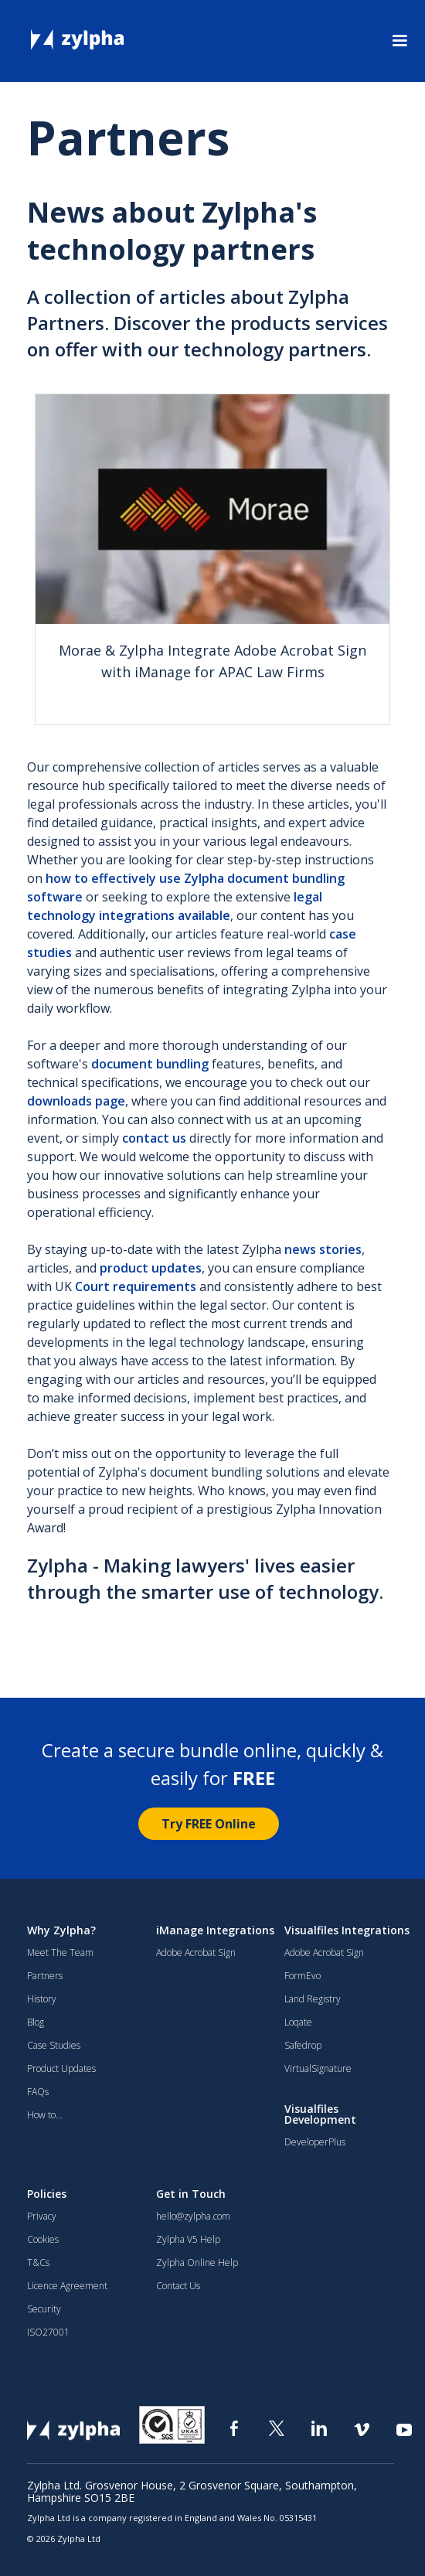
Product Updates (61, 2069)
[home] (69, 34)
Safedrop (302, 2045)
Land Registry (312, 1999)
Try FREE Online (209, 1823)
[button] (399, 40)
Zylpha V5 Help (188, 2240)
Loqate (298, 2022)
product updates (151, 1267)
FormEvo (302, 1976)
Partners (45, 1976)
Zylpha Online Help (197, 2263)
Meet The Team (60, 1953)
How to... (45, 2115)
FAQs (38, 2092)
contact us (154, 1138)
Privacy (41, 2216)
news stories (323, 1249)
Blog (35, 2022)
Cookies (43, 2240)
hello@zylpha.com (193, 2216)
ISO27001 (48, 2332)
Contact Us (178, 2286)
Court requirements (135, 1286)
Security (44, 2309)
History (41, 1999)
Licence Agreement (67, 2286)
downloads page (76, 1100)
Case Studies (53, 2045)
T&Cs (38, 2263)
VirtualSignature (318, 2069)
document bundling (150, 1063)
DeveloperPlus (314, 2142)
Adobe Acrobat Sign (196, 1953)
